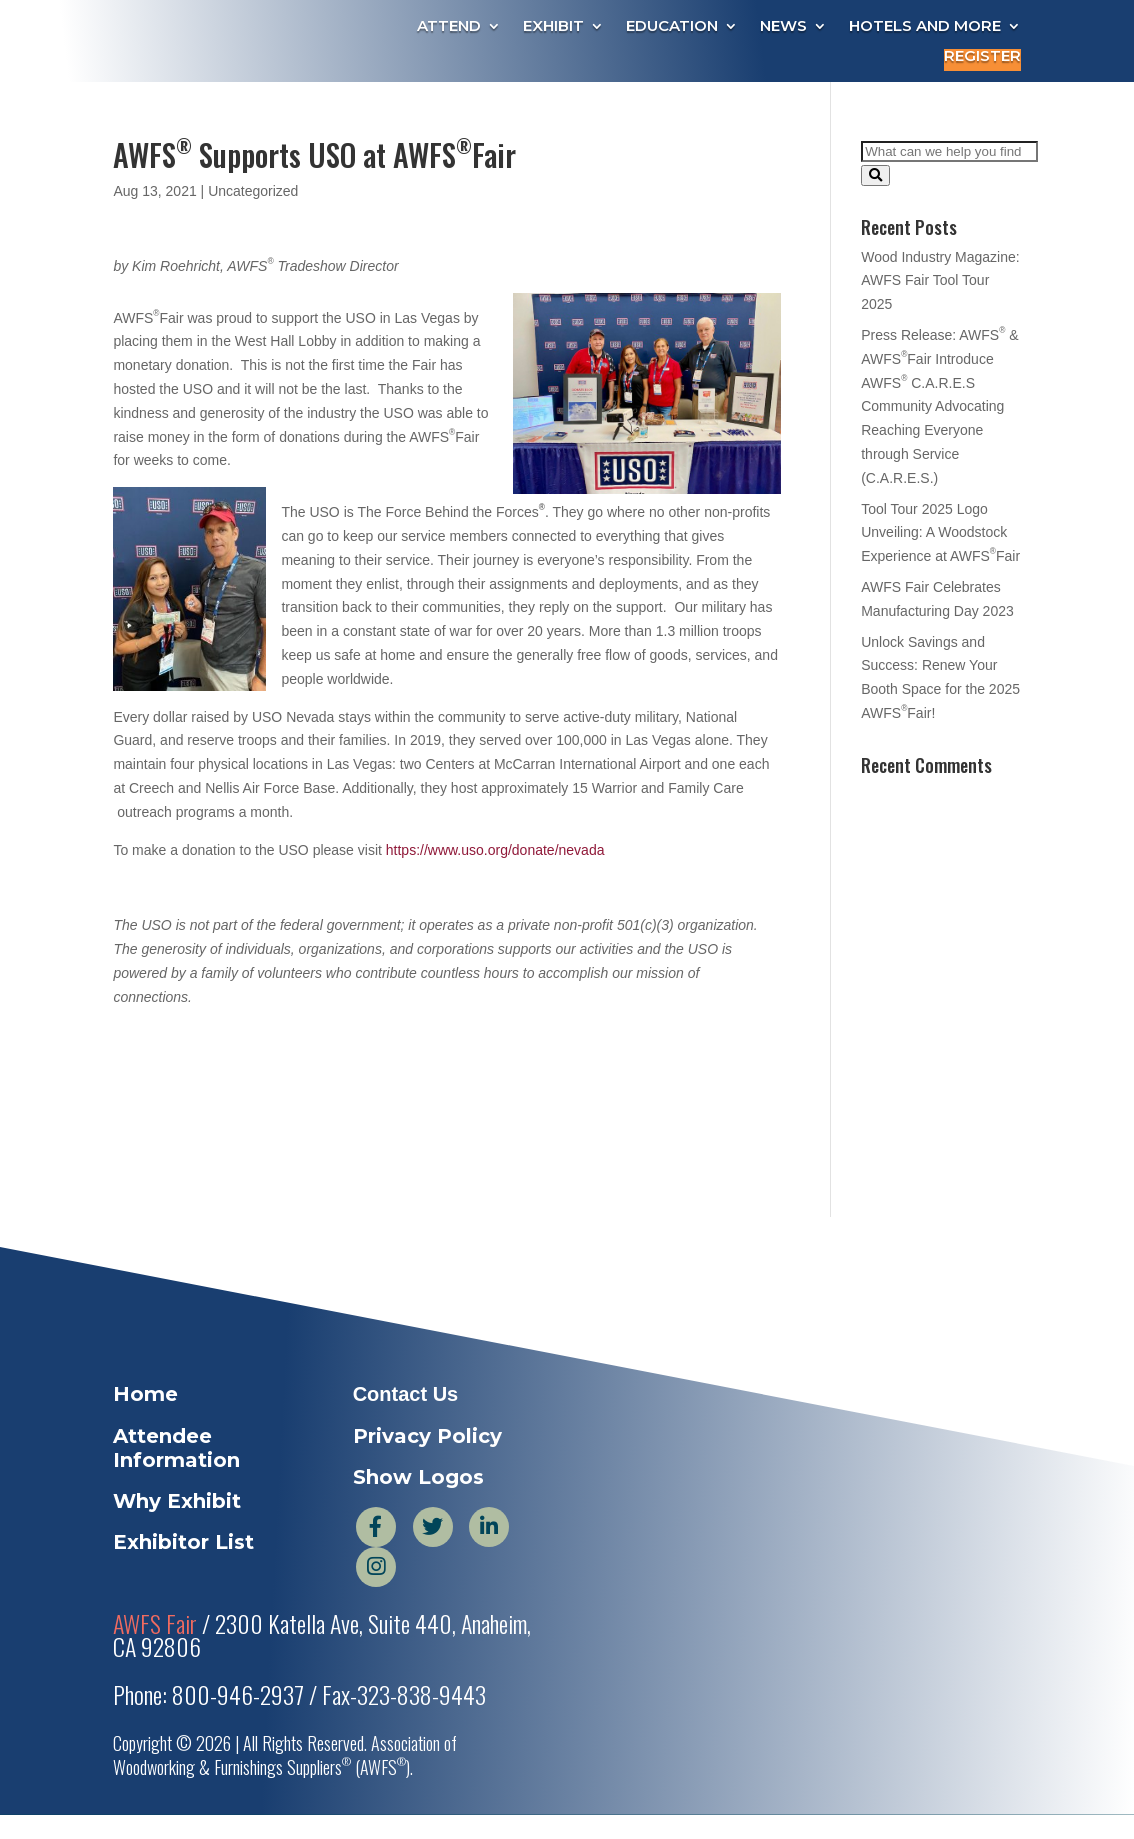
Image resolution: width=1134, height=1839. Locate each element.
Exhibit (553, 27)
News (783, 27)
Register (982, 57)
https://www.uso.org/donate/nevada (495, 850)
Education (672, 27)
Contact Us (406, 1394)
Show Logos (418, 1477)
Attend (449, 27)
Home (145, 1394)
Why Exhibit (177, 1501)
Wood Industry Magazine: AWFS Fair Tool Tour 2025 (940, 281)
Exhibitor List (183, 1542)
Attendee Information (176, 1448)
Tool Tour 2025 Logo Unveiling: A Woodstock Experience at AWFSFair (940, 533)
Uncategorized (253, 191)
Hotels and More (925, 27)
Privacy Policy (427, 1436)
